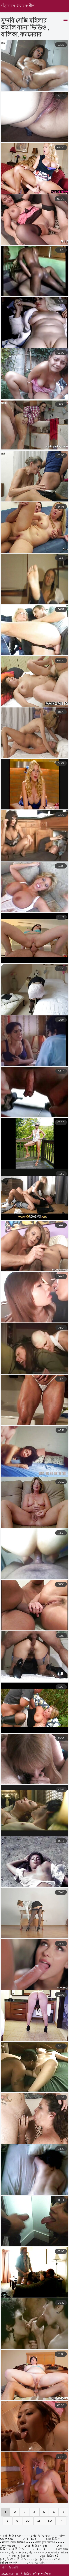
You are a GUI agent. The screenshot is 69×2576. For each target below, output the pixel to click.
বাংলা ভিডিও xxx (11, 2569)
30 (50, 2519)
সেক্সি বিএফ (29, 2572)
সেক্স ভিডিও (53, 2572)
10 (27, 2519)
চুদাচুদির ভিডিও (41, 2569)
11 (38, 2519)
